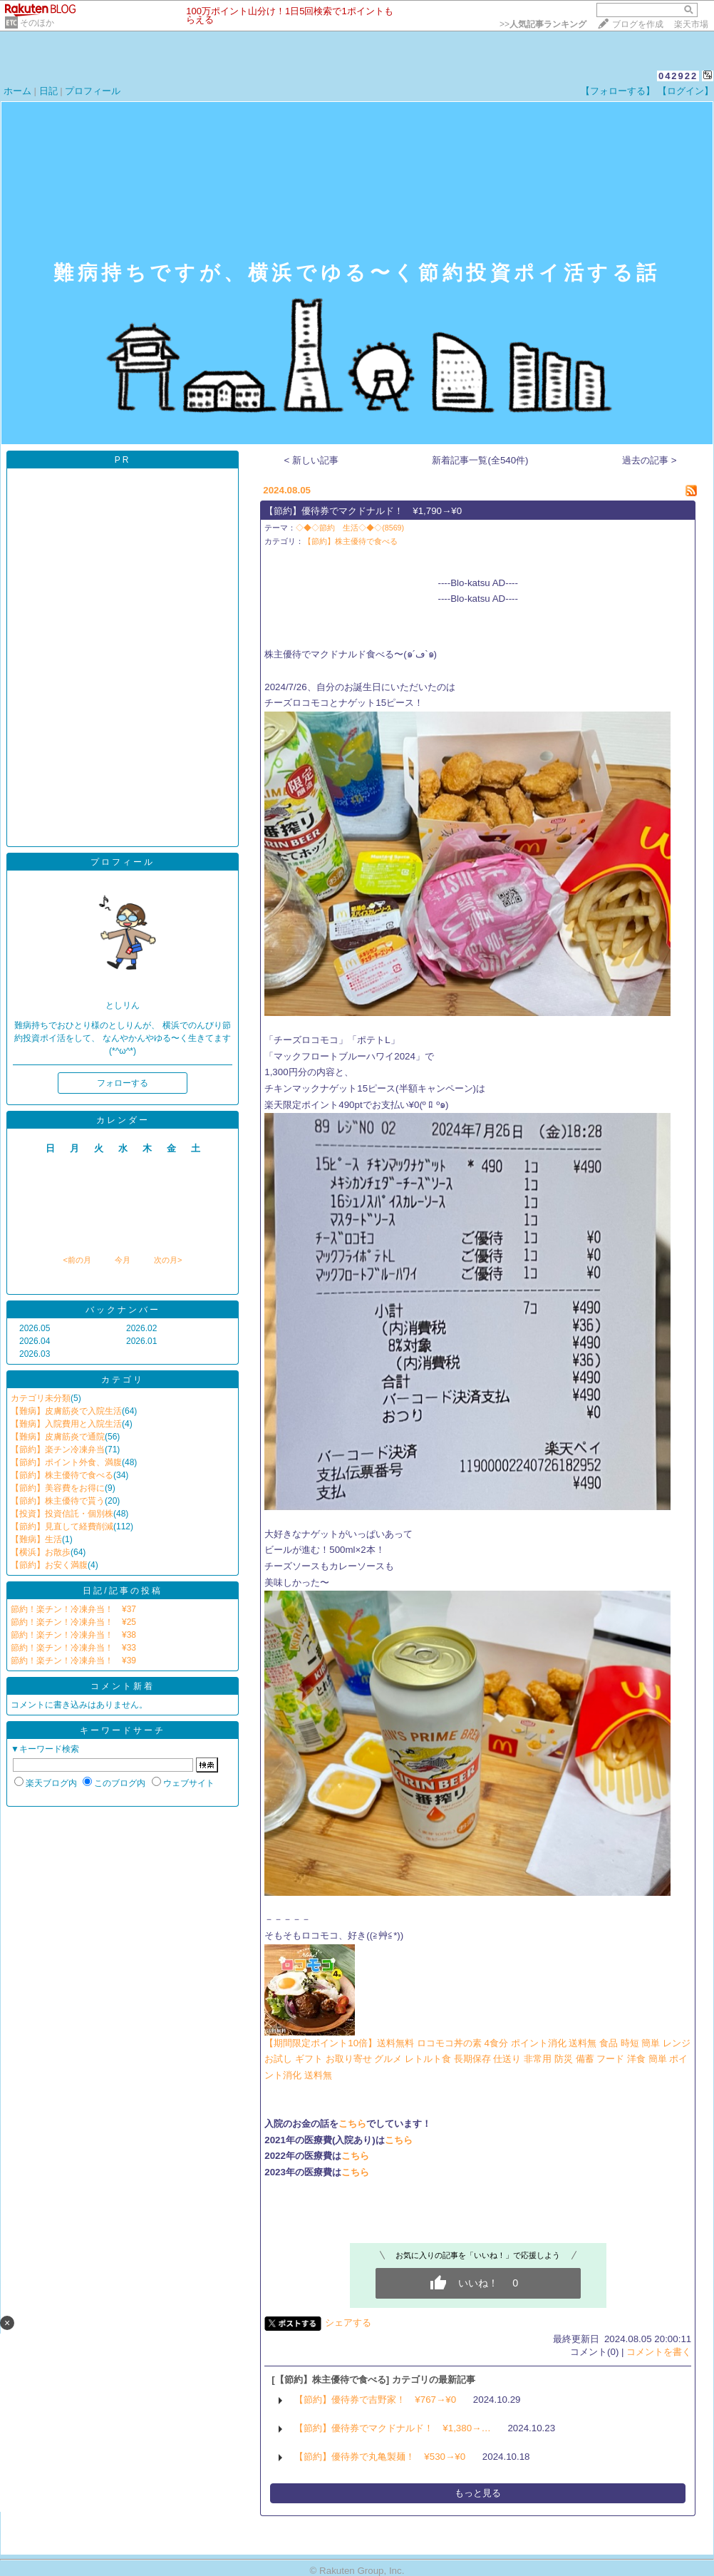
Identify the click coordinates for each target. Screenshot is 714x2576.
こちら (352, 2123)
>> (543, 24)
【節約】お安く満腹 (49, 1565)
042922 (678, 76)
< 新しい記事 (311, 460)
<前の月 (76, 1260)
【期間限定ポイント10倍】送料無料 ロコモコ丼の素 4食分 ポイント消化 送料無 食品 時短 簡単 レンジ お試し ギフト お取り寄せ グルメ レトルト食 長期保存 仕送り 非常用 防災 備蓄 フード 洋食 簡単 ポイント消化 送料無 (477, 2059)
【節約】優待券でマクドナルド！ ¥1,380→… (392, 2428)
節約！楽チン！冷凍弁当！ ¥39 (73, 1661)
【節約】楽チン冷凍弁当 (58, 1449)
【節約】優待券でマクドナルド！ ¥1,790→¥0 (363, 511)
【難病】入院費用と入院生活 (66, 1424)
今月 (122, 1260)
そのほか (37, 23)
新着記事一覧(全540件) (480, 460)
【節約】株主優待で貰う (58, 1501)
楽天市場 (691, 24)
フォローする (122, 1083)
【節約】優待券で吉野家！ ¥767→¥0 (375, 2399)
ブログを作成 (637, 24)
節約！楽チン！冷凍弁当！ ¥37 (73, 1609)
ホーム (17, 91)
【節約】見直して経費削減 (62, 1526)
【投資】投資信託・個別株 (62, 1514)
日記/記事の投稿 (122, 1591)
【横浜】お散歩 (41, 1552)
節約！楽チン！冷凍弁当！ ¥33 (73, 1648)
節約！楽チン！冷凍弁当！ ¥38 (73, 1635)
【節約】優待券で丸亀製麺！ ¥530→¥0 (379, 2456)
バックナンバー (123, 1310)
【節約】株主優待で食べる (62, 1475)
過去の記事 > (649, 460)
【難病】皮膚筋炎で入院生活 (66, 1411)
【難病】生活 (36, 1539)
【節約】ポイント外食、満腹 (66, 1462)
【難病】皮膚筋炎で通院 (58, 1437)
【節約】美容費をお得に (58, 1488)
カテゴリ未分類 (41, 1398)
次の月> (168, 1260)
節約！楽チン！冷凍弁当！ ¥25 (73, 1622)
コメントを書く (658, 2351)
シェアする (348, 2322)
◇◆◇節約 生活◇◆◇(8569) (350, 527)
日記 (48, 91)
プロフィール (92, 91)
